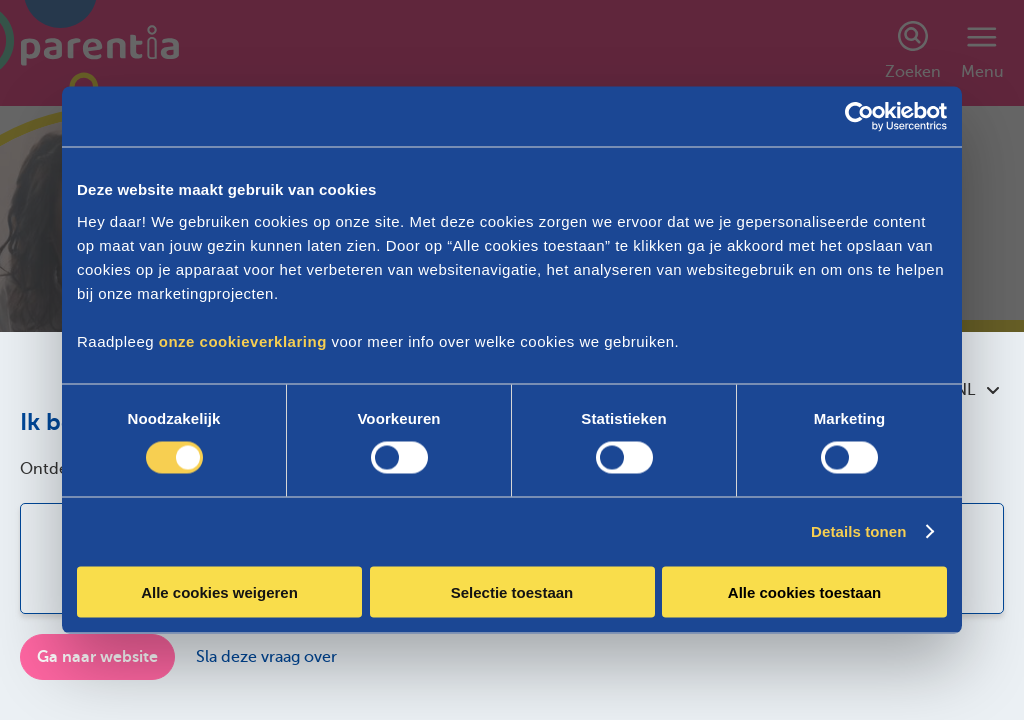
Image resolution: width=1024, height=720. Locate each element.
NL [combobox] (977, 390)
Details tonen (858, 531)
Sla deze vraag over (266, 657)
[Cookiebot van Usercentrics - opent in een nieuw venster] (859, 117)
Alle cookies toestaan (804, 591)
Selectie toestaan (512, 591)
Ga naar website (97, 657)
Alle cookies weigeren (219, 591)
